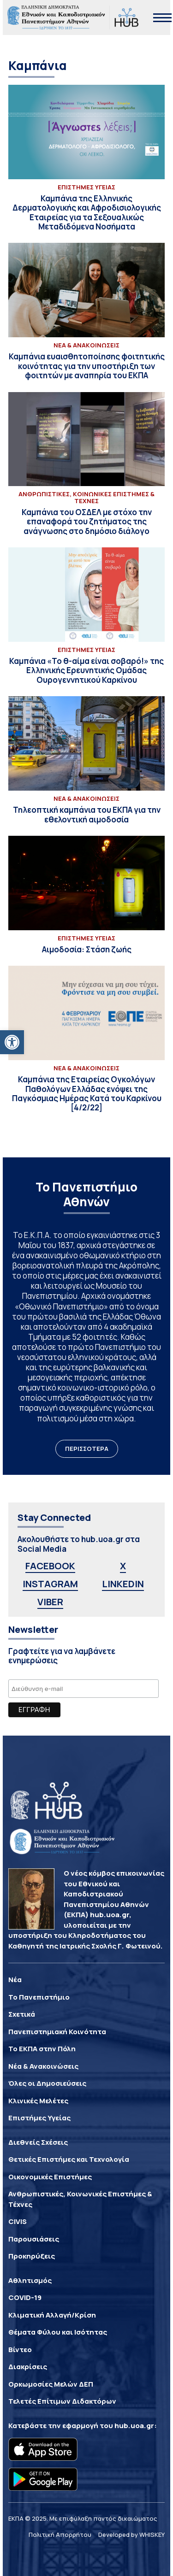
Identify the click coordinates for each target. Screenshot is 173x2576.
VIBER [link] (50, 1602)
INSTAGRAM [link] (50, 1584)
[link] (12, 1042)
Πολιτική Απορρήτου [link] (60, 2534)
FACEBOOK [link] (50, 1566)
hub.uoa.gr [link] (134, 2425)
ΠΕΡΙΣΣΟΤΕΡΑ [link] (86, 1448)
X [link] (123, 1566)
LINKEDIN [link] (123, 1584)
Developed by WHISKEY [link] (131, 2534)
